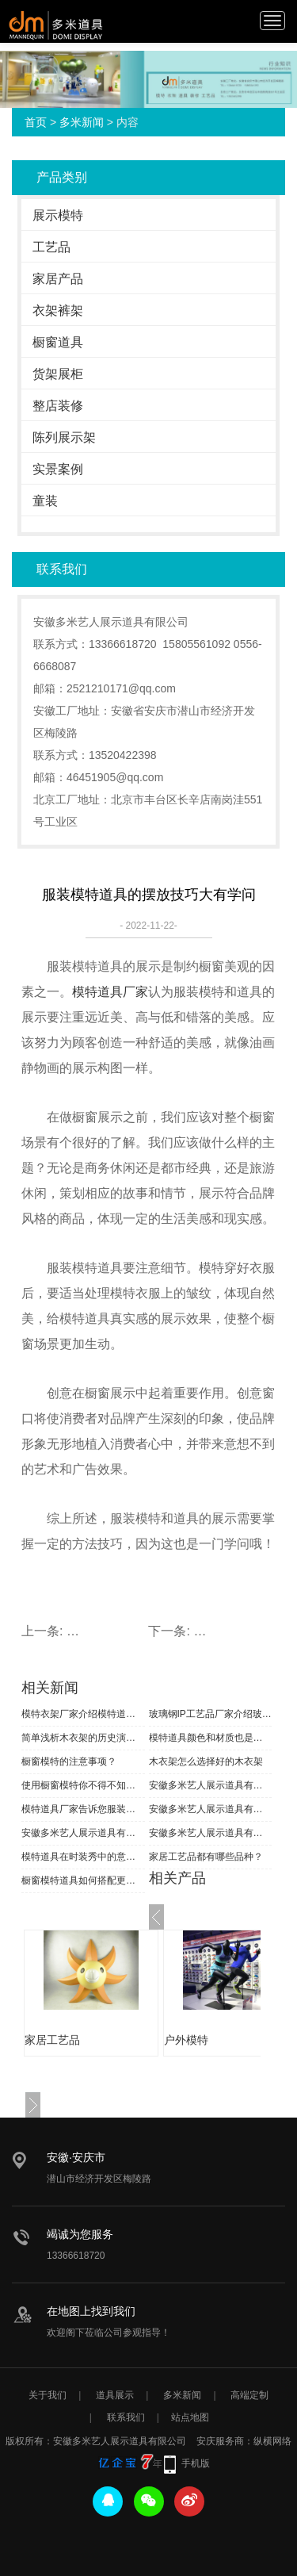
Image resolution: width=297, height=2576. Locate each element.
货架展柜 (57, 374)
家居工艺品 (52, 2040)
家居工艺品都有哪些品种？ (206, 1856)
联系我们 (126, 2417)
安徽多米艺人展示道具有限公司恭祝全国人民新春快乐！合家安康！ (210, 1809)
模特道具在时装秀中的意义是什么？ (83, 1856)
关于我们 (48, 2395)
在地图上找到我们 (91, 2311)
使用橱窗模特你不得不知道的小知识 (83, 1785)
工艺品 (51, 247)
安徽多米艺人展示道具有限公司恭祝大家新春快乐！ (210, 1832)
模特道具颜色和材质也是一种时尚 (210, 1737)
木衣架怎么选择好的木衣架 (206, 1761)
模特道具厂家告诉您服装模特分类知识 (83, 1809)
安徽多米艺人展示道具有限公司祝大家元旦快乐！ (210, 1785)
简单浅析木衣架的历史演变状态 (83, 1737)
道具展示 (115, 2395)
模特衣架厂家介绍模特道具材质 (83, 1713)
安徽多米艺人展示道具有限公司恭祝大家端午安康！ (83, 1832)
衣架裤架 (57, 310)
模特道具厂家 (110, 992)
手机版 (195, 2463)
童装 (45, 501)
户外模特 (186, 2040)
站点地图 (190, 2417)
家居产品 (57, 279)
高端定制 (249, 2395)
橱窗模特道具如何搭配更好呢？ (83, 1880)
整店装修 (57, 405)
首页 (36, 122)
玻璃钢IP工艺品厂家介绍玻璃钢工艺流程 (210, 1713)
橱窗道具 (57, 342)
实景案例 (57, 469)
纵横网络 (272, 2441)
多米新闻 (81, 122)
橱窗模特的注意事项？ (68, 1761)
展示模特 (57, 215)
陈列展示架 (64, 437)
